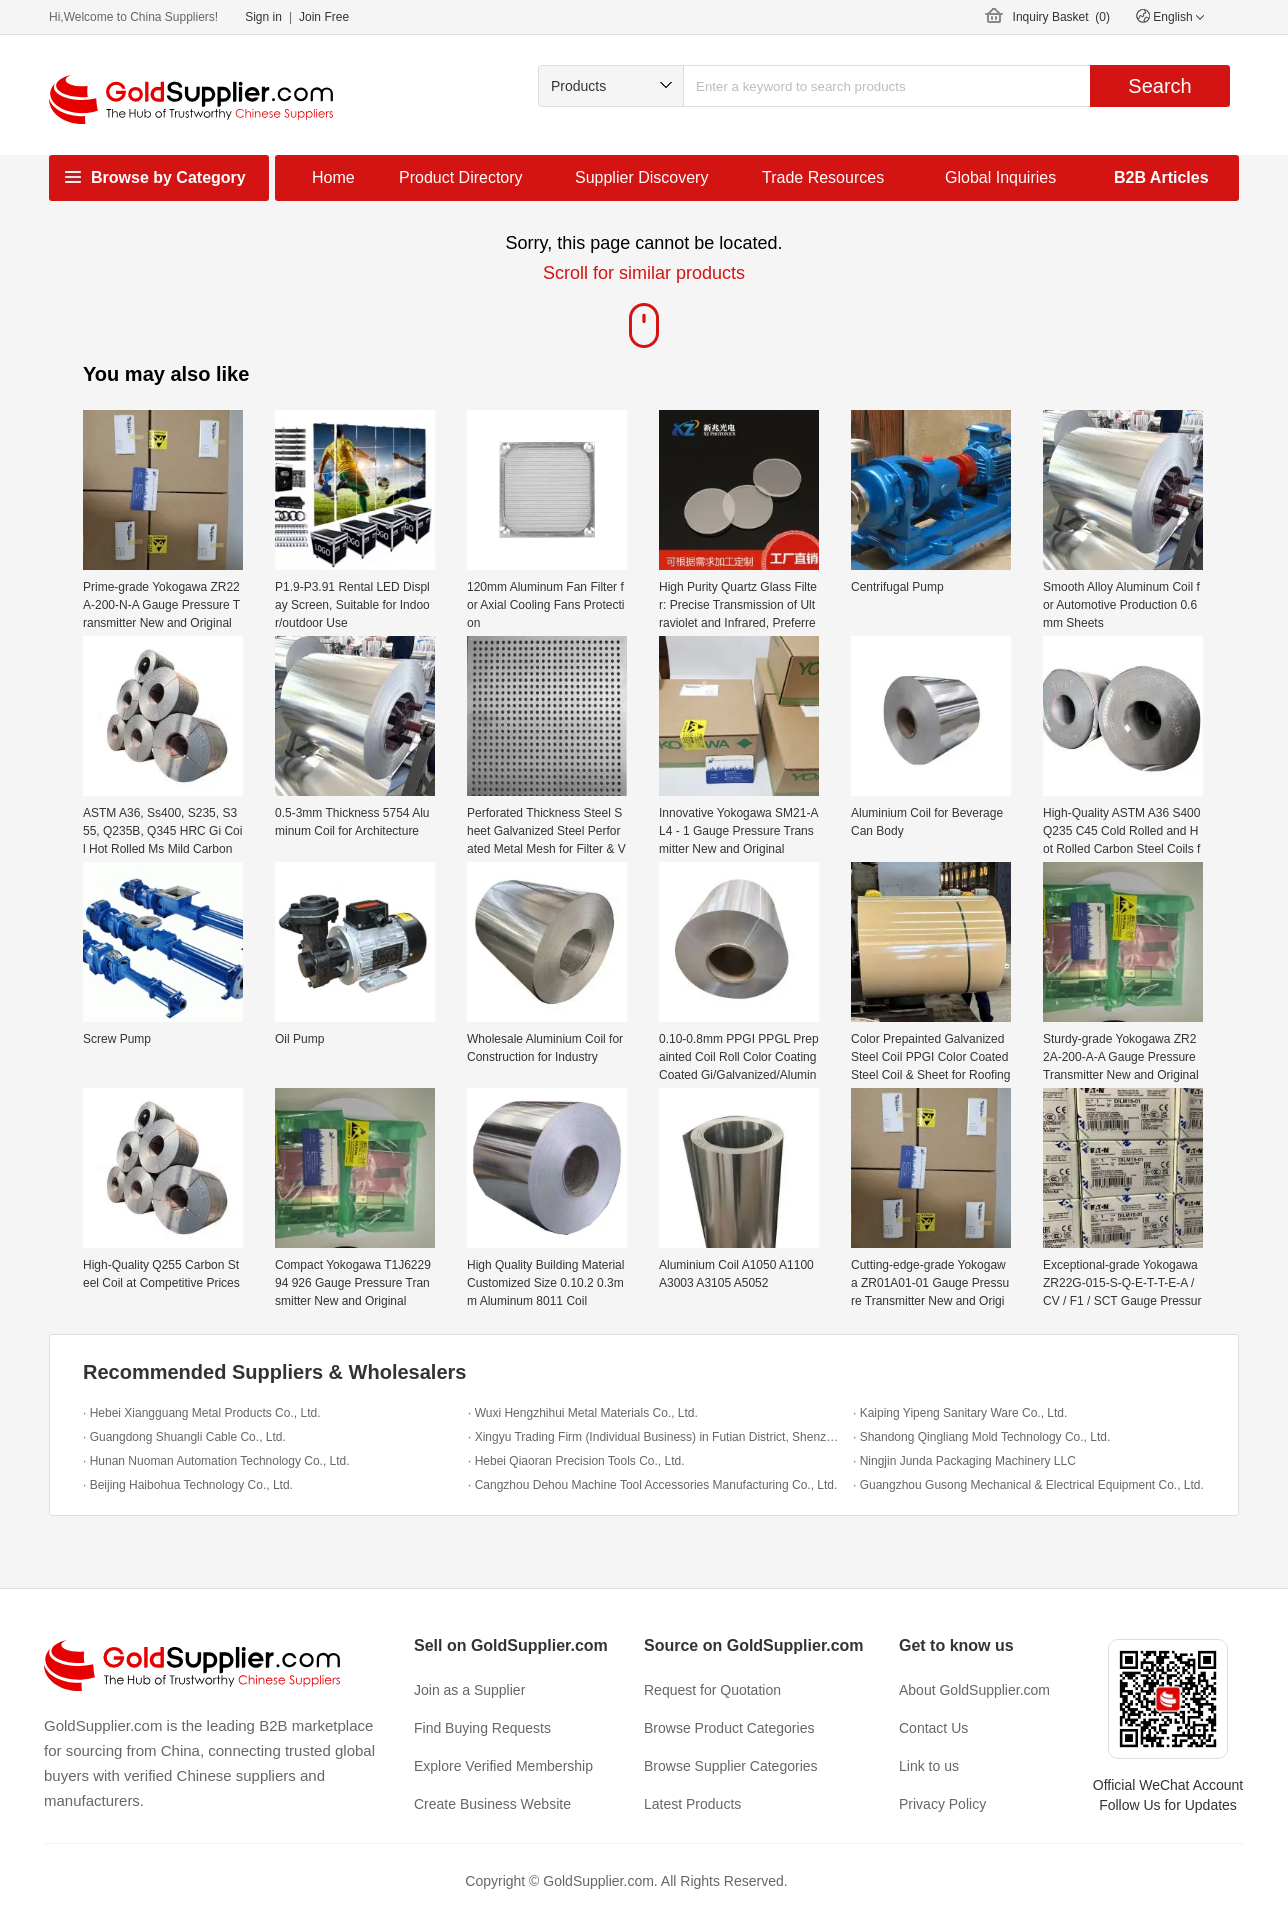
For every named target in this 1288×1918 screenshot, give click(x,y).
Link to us (929, 1766)
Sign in (263, 17)
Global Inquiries (1000, 177)
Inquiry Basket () (1061, 17)
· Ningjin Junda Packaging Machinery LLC (964, 1461)
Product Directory (461, 177)
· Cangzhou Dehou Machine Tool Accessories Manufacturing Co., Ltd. (652, 1485)
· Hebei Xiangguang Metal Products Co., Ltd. (201, 1413)
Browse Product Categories (729, 1728)
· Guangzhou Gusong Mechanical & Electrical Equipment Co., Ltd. (1028, 1485)
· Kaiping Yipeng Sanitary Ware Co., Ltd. (960, 1413)
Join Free (324, 17)
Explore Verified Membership (503, 1766)
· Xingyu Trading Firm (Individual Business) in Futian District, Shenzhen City (655, 1437)
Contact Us (933, 1728)
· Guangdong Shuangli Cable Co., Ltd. (184, 1437)
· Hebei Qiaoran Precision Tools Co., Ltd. (576, 1461)
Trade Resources (823, 177)
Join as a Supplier (469, 1690)
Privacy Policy (942, 1804)
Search (1159, 86)
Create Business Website (492, 1804)
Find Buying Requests (482, 1728)
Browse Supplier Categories (731, 1766)
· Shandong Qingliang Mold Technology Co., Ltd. (981, 1437)
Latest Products (692, 1804)
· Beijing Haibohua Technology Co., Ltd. (188, 1485)
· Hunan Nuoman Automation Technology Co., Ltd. (216, 1461)
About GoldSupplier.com (974, 1690)
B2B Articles (1161, 177)
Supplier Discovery (641, 177)
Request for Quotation (712, 1690)
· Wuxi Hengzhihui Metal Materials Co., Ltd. (583, 1413)
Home (333, 177)
